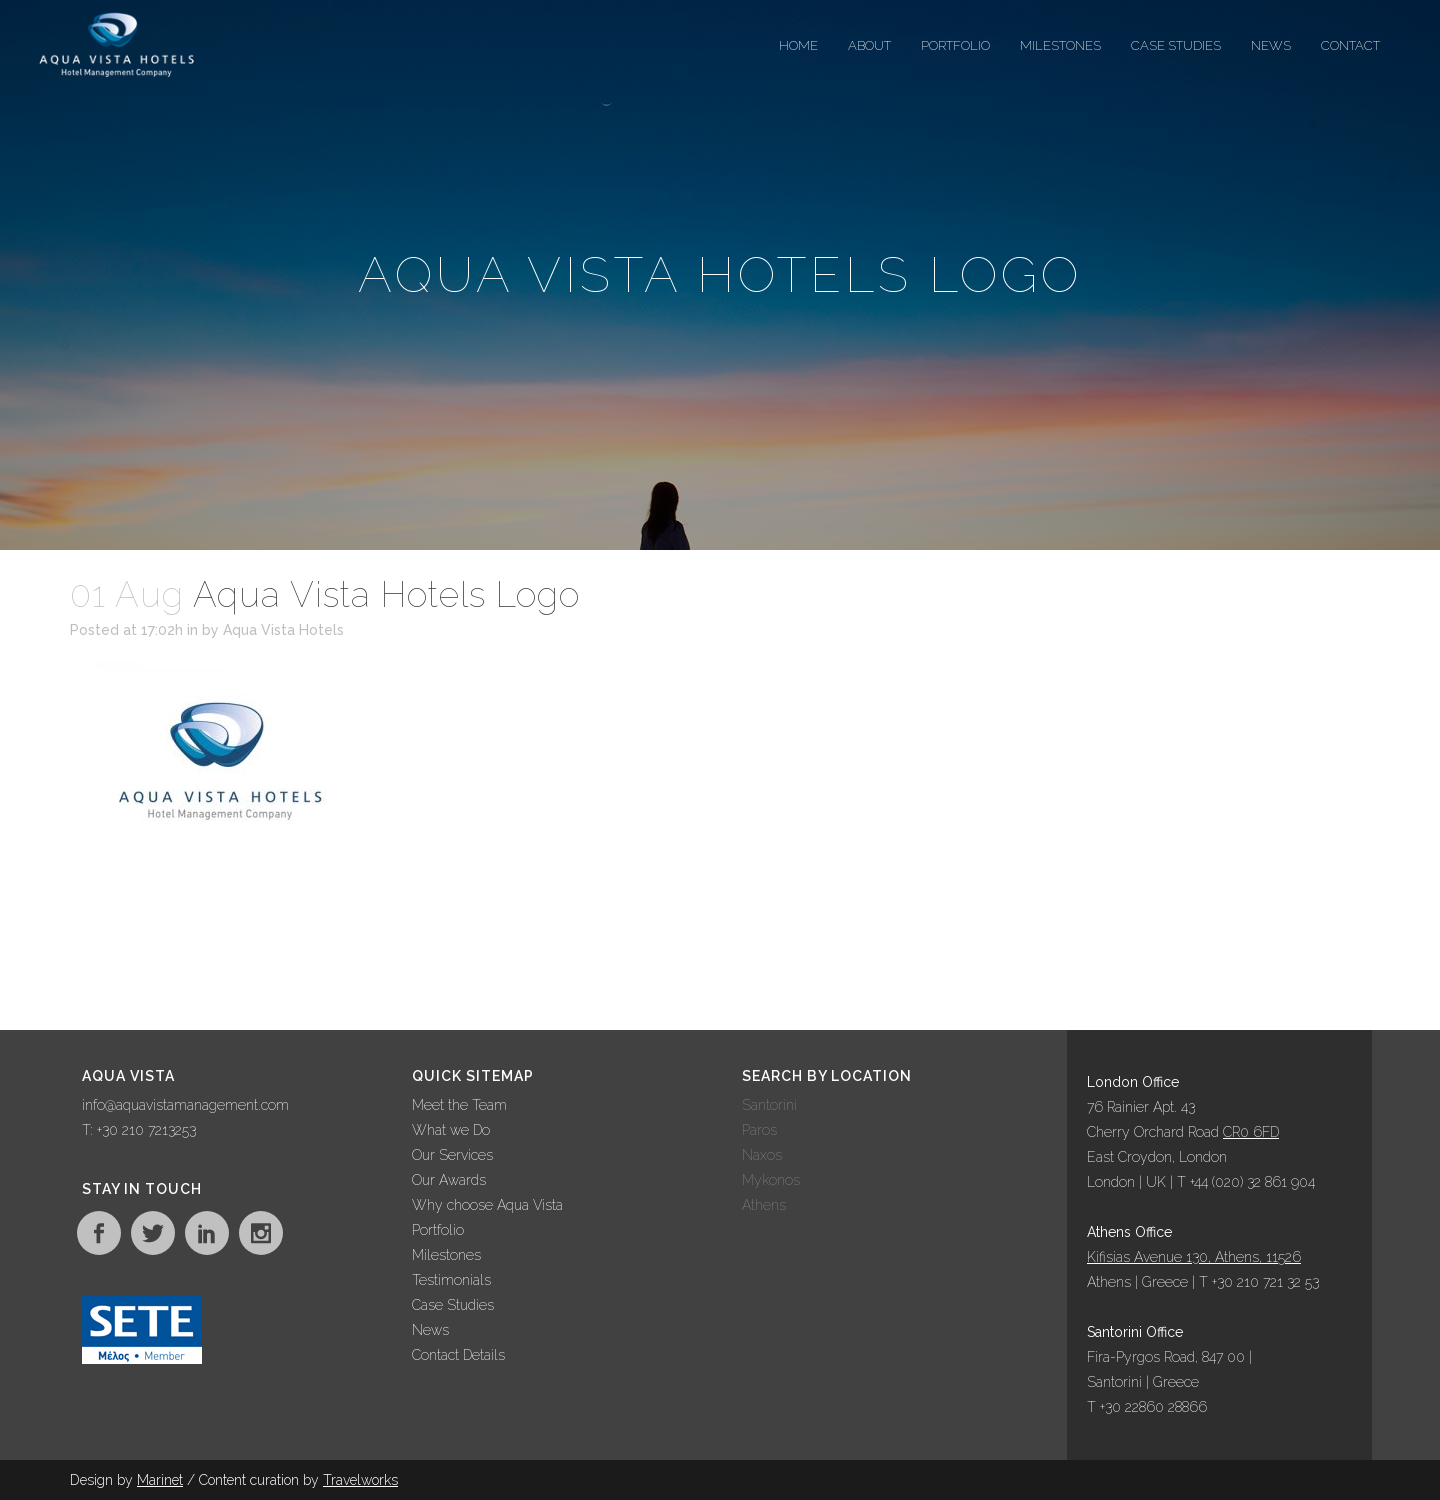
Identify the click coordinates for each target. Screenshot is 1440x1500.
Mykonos (771, 1180)
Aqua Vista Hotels (283, 630)
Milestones (446, 1255)
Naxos (762, 1155)
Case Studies (453, 1305)
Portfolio (438, 1230)
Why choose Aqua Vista (487, 1205)
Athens (764, 1205)
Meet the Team (459, 1105)
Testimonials (451, 1280)
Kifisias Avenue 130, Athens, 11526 (1194, 1257)
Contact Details (458, 1355)
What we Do (451, 1130)
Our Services (452, 1155)
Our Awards (449, 1180)
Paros (759, 1130)
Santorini (769, 1105)
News (430, 1330)
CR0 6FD (1251, 1132)
